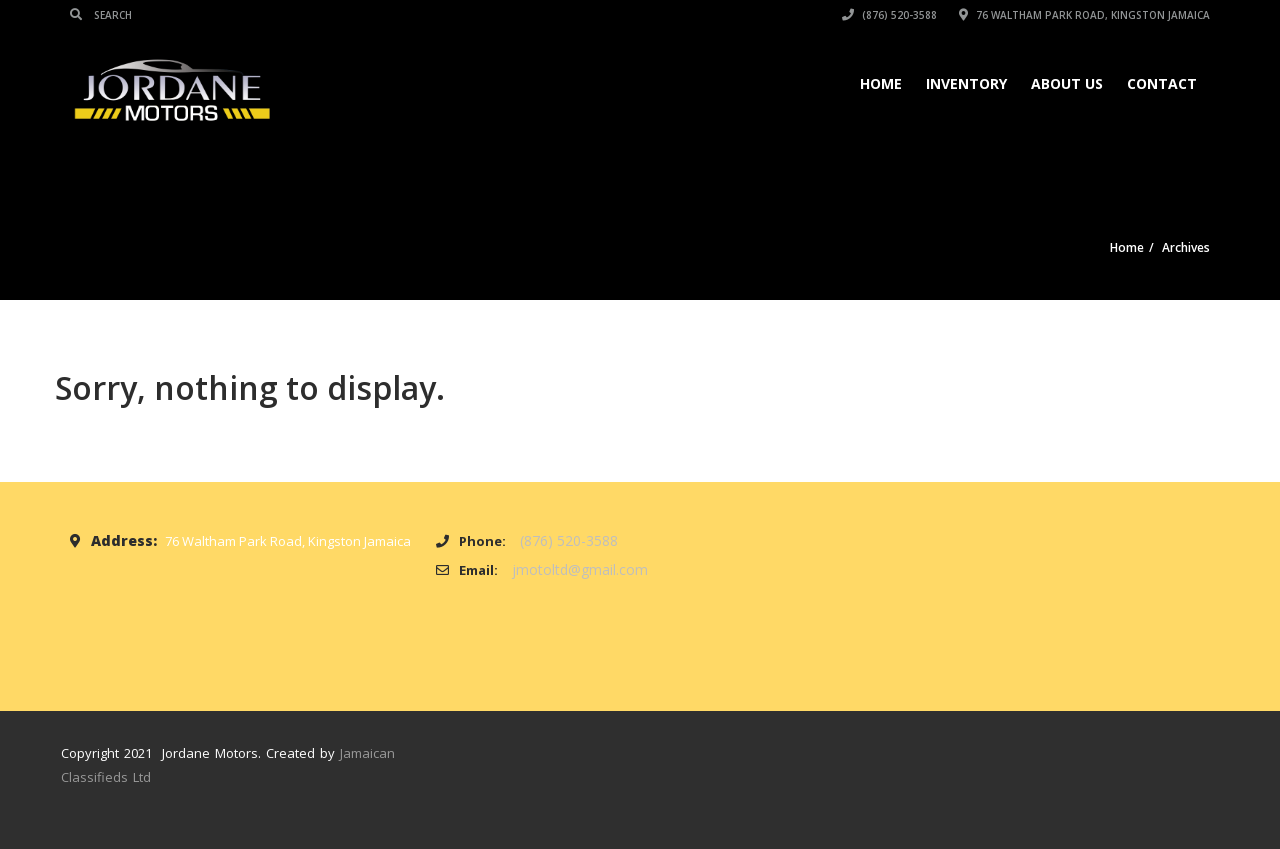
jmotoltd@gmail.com (580, 569)
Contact (1162, 83)
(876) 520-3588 (889, 15)
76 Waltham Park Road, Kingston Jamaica (1084, 15)
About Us (1067, 83)
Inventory (966, 83)
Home (881, 83)
